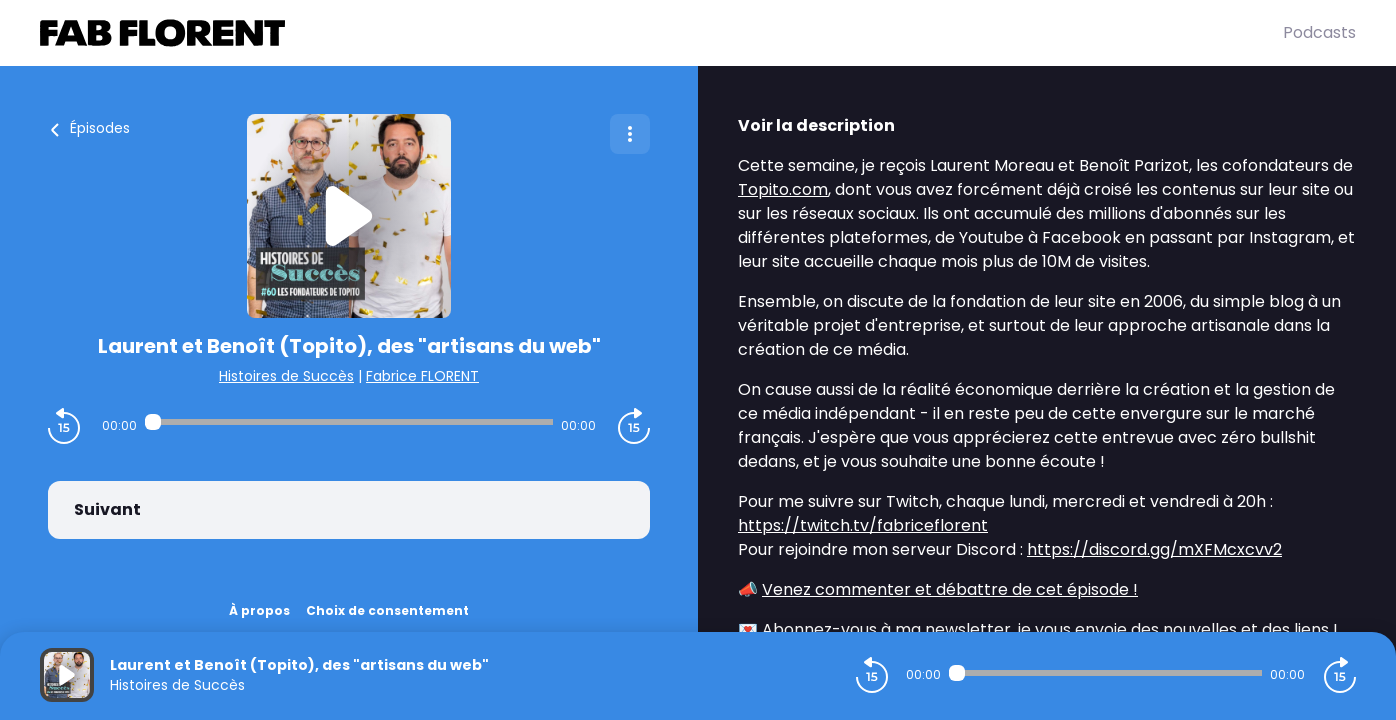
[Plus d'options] (630, 134)
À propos (259, 610)
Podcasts (1319, 32)
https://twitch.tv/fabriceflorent (863, 525)
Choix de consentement (387, 610)
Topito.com (783, 189)
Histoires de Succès (286, 376)
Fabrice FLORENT (422, 376)
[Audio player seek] (349, 422)
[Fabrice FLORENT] (661, 33)
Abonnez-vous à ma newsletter (886, 629)
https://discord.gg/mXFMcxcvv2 (1154, 549)
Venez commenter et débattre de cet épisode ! (950, 589)
